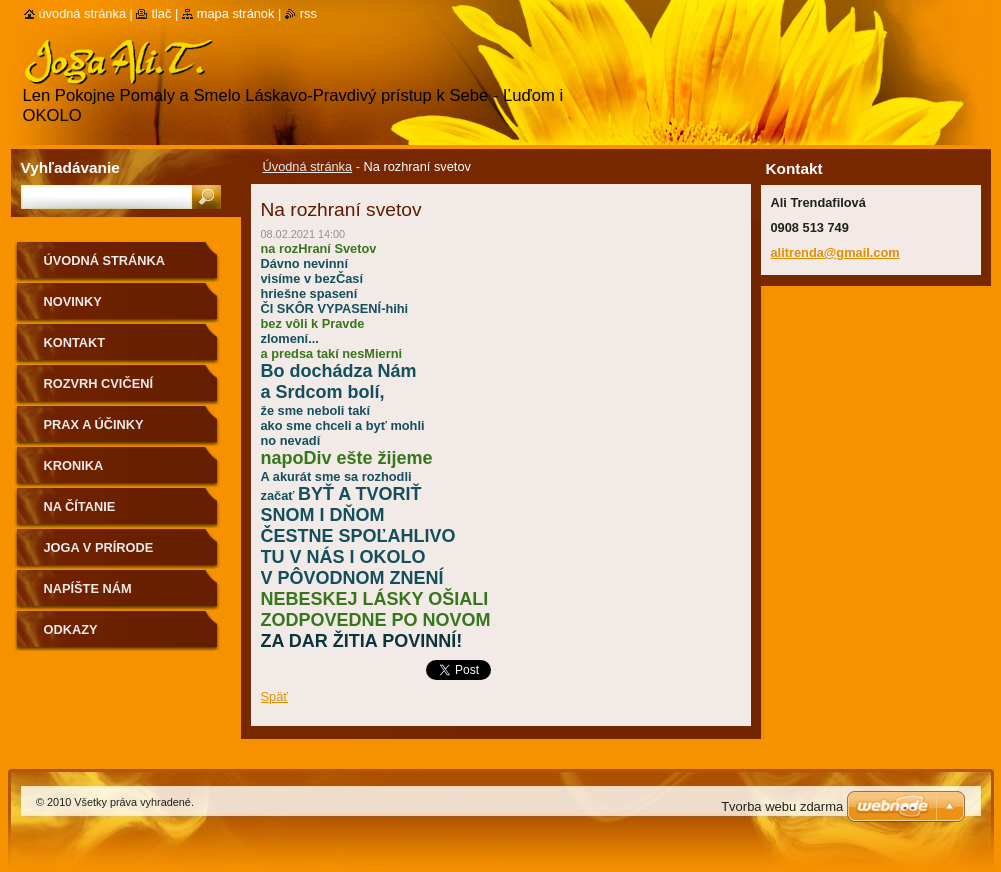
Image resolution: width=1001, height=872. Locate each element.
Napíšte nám (88, 588)
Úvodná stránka (308, 166)
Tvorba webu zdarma (782, 806)
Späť (275, 696)
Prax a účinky (94, 424)
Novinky (73, 301)
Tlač (161, 13)
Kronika (74, 465)
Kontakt (75, 342)
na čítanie (80, 506)
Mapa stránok (236, 13)
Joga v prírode (99, 547)
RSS (308, 13)
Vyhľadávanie (70, 167)
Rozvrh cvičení (99, 383)
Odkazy (71, 629)
